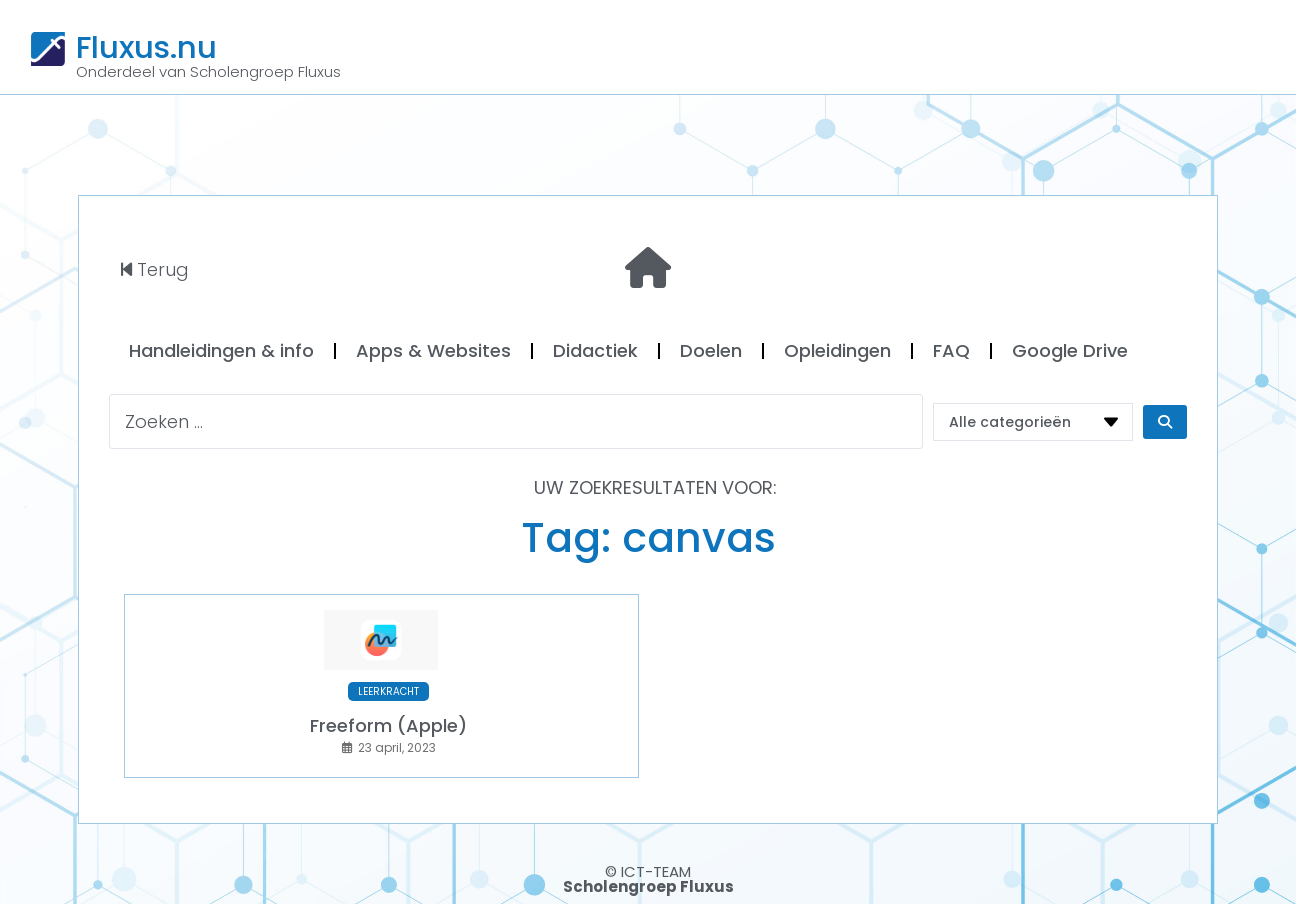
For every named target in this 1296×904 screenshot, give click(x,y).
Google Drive (1070, 350)
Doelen (711, 350)
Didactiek (595, 350)
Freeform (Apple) (388, 725)
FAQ (951, 350)
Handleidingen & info (221, 350)
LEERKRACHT (388, 691)
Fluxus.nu (146, 47)
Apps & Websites (433, 350)
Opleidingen (837, 350)
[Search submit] (1165, 422)
